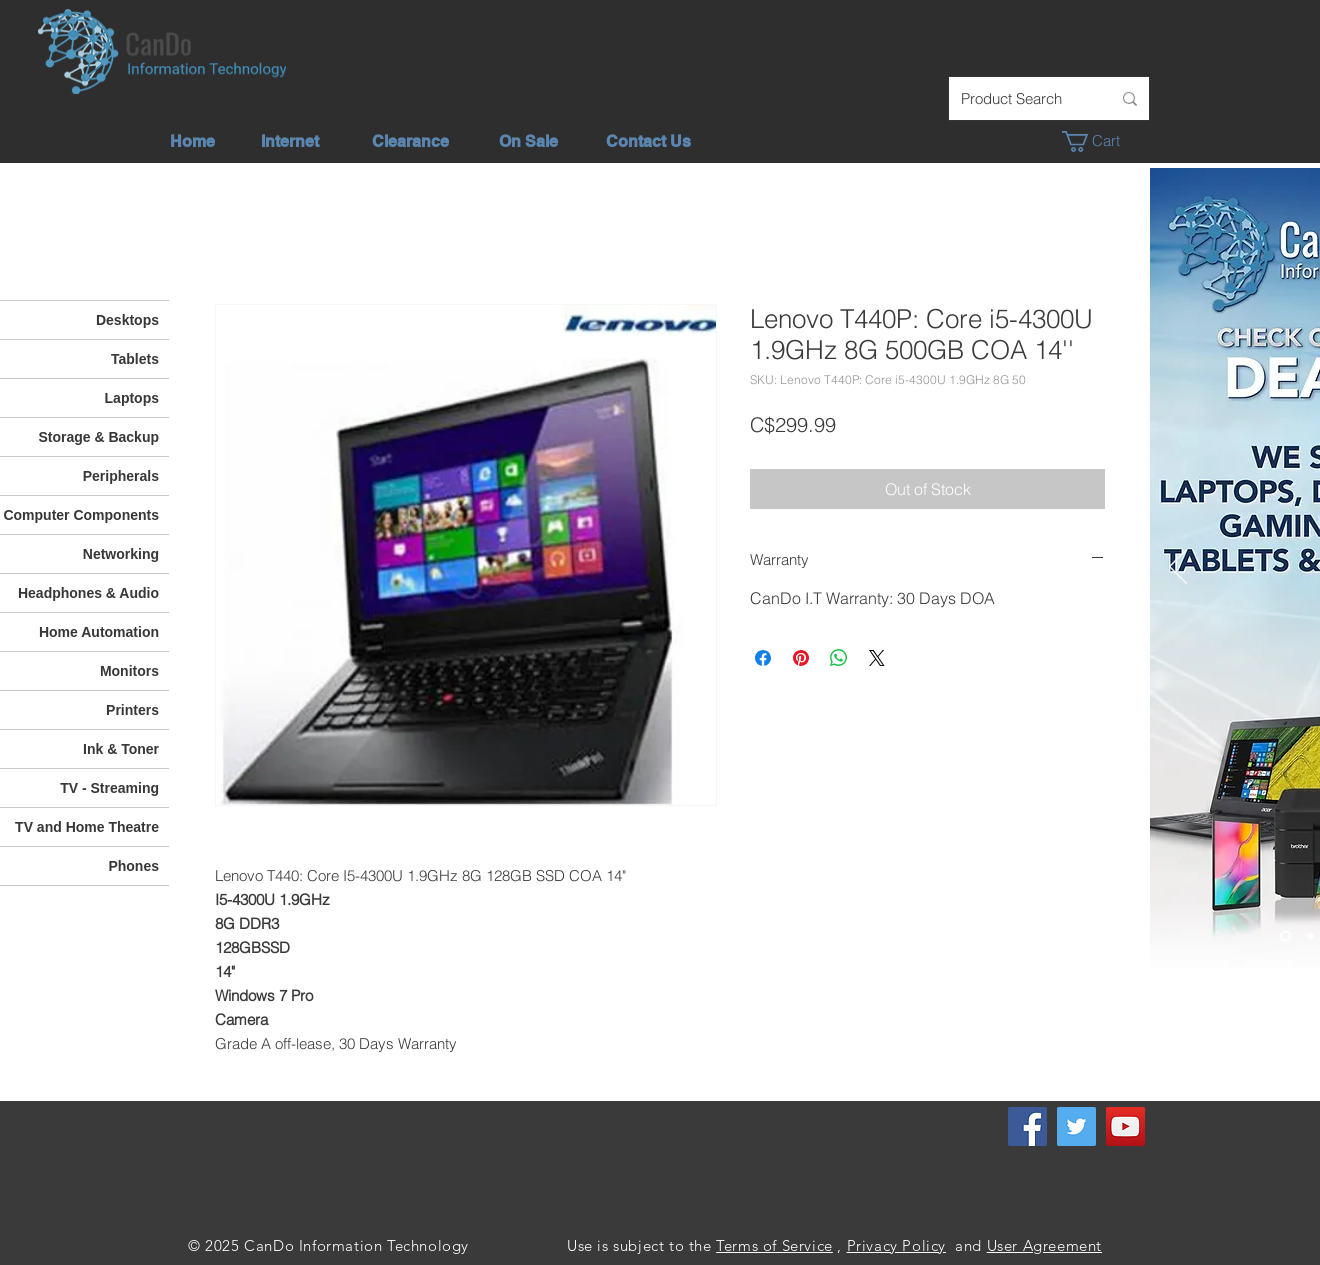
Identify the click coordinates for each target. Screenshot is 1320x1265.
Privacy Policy (896, 1245)
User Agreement (1044, 1245)
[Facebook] (1027, 1126)
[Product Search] (1021, 98)
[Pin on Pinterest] (801, 658)
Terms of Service (774, 1245)
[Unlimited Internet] (1310, 936)
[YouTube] (1125, 1126)
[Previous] (1178, 568)
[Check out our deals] (1285, 936)
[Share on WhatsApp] (839, 658)
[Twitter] (1076, 1126)
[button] (1101, 141)
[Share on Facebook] (763, 658)
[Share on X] (877, 658)
